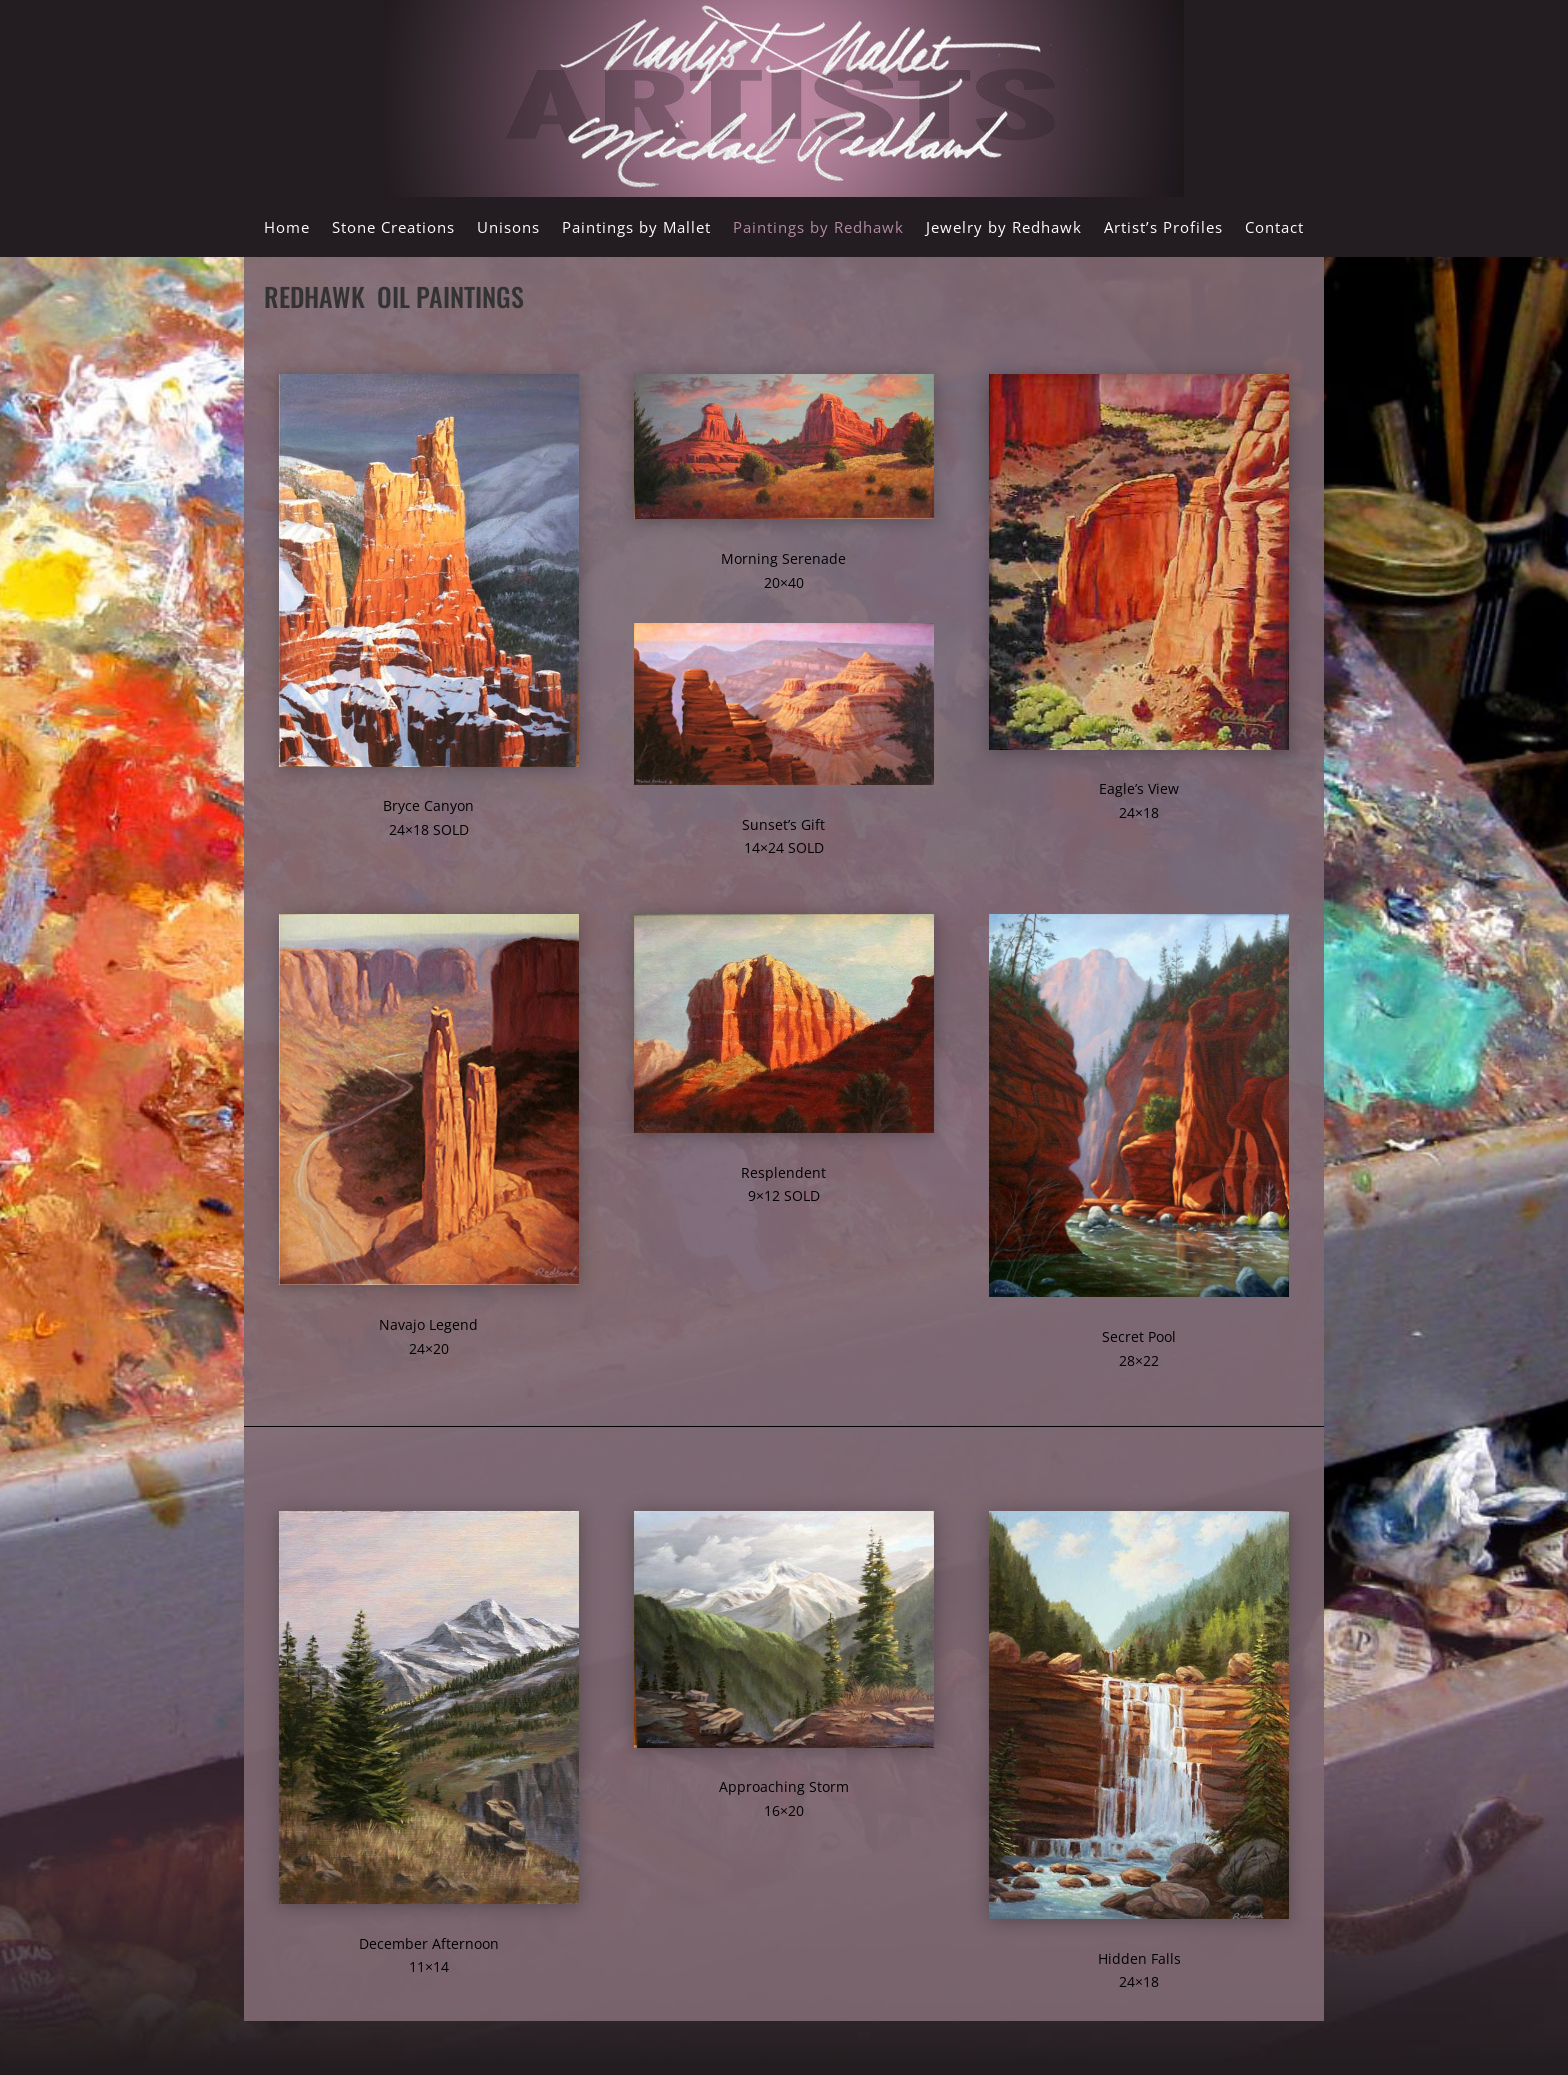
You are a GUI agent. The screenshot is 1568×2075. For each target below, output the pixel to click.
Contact (1274, 228)
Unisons (508, 228)
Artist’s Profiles (1163, 228)
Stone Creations (393, 228)
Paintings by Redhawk (818, 228)
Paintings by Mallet (636, 228)
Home (287, 228)
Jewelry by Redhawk (1004, 228)
